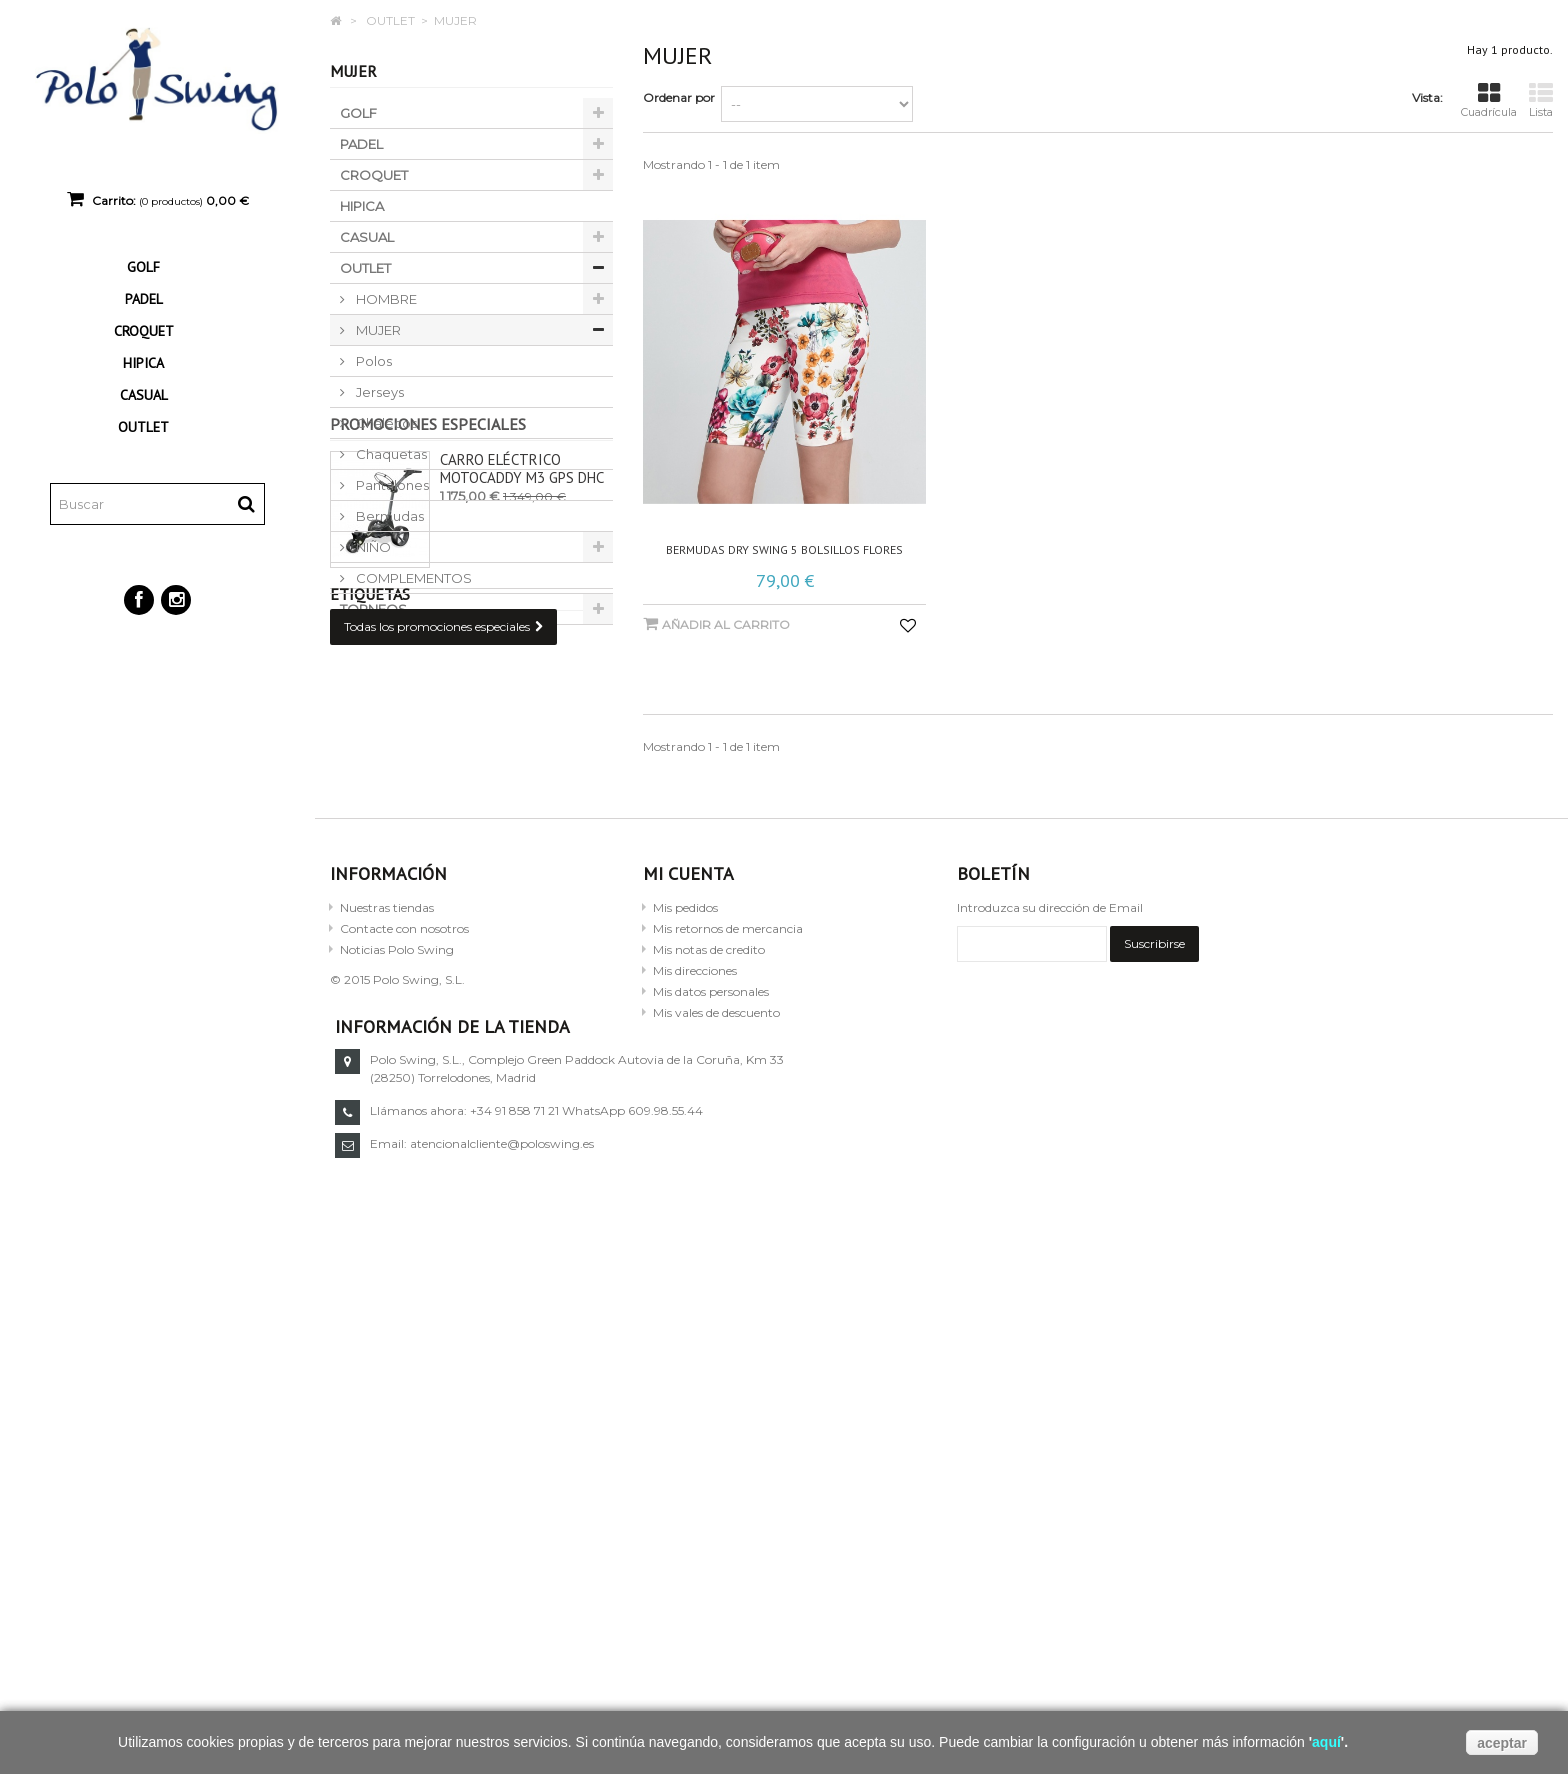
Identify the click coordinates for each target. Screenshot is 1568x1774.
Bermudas (388, 516)
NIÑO (372, 547)
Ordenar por (679, 97)
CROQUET (144, 331)
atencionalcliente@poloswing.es (1129, 1377)
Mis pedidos (685, 1140)
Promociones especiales (428, 665)
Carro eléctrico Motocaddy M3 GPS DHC (522, 709)
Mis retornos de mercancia (728, 1161)
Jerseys (378, 392)
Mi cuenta (688, 1106)
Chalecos (385, 423)
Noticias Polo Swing (397, 1182)
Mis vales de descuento (716, 1245)
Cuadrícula (1489, 100)
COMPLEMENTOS (412, 578)
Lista (1541, 100)
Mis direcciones (695, 1203)
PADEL (144, 299)
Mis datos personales (711, 1224)
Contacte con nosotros (404, 1161)
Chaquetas (390, 454)
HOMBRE (385, 299)
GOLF (143, 267)
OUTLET (143, 427)
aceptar (1502, 1743)
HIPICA (143, 363)
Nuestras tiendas (387, 1140)
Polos (372, 361)
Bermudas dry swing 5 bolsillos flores (784, 550)
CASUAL (144, 395)
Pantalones (391, 485)
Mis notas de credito (709, 1182)
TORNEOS (373, 609)
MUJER (377, 330)
